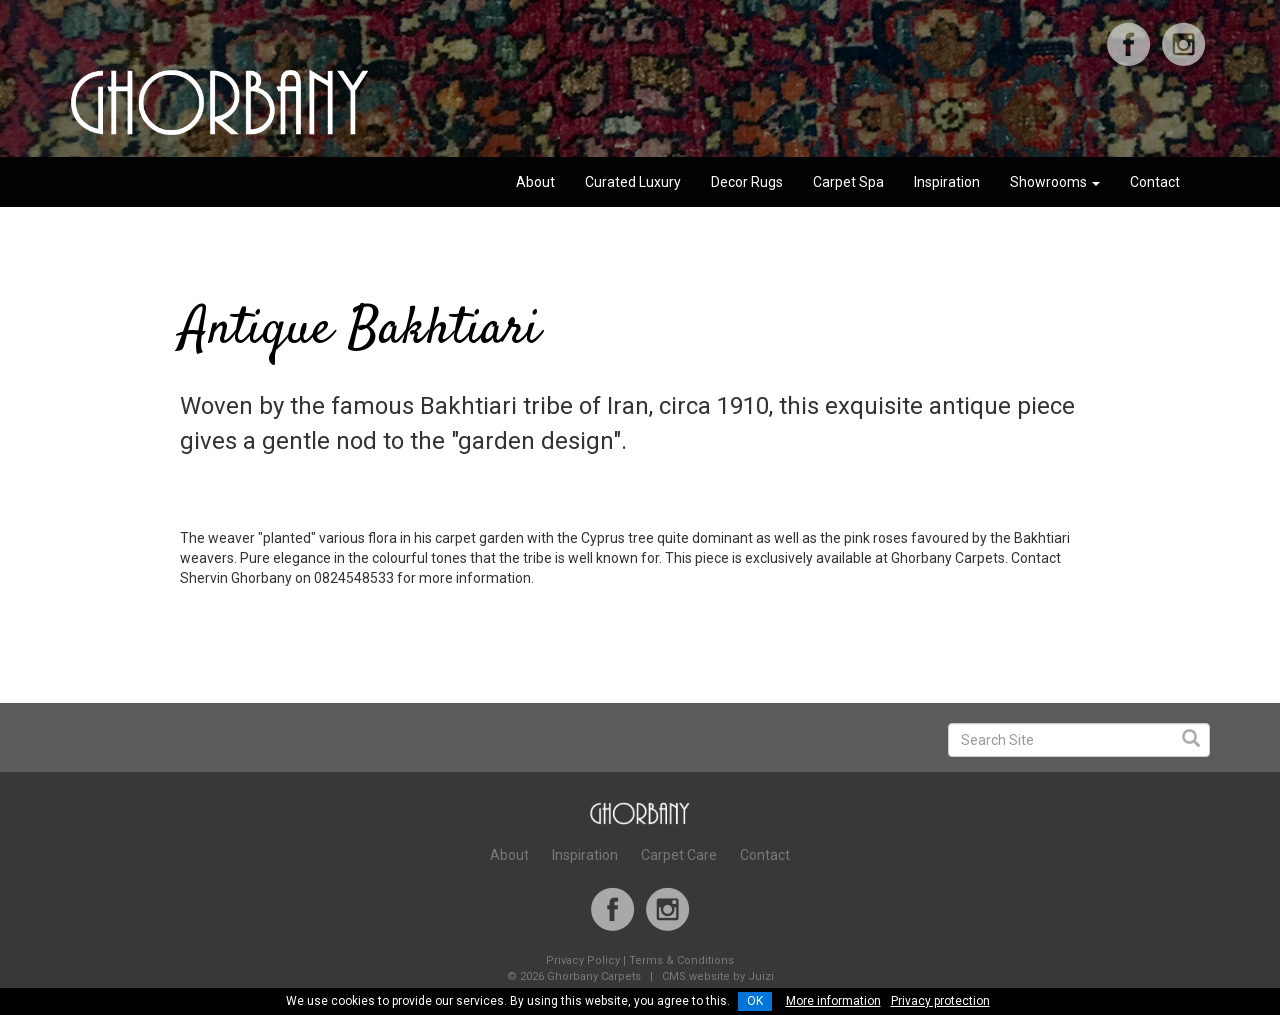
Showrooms (1055, 182)
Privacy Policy (583, 960)
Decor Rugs (747, 182)
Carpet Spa (848, 182)
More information (833, 1001)
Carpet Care (679, 855)
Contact (1155, 182)
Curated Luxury (633, 182)
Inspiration (947, 182)
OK (755, 1001)
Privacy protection (940, 1001)
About (535, 182)
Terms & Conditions (681, 960)
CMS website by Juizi (718, 976)
